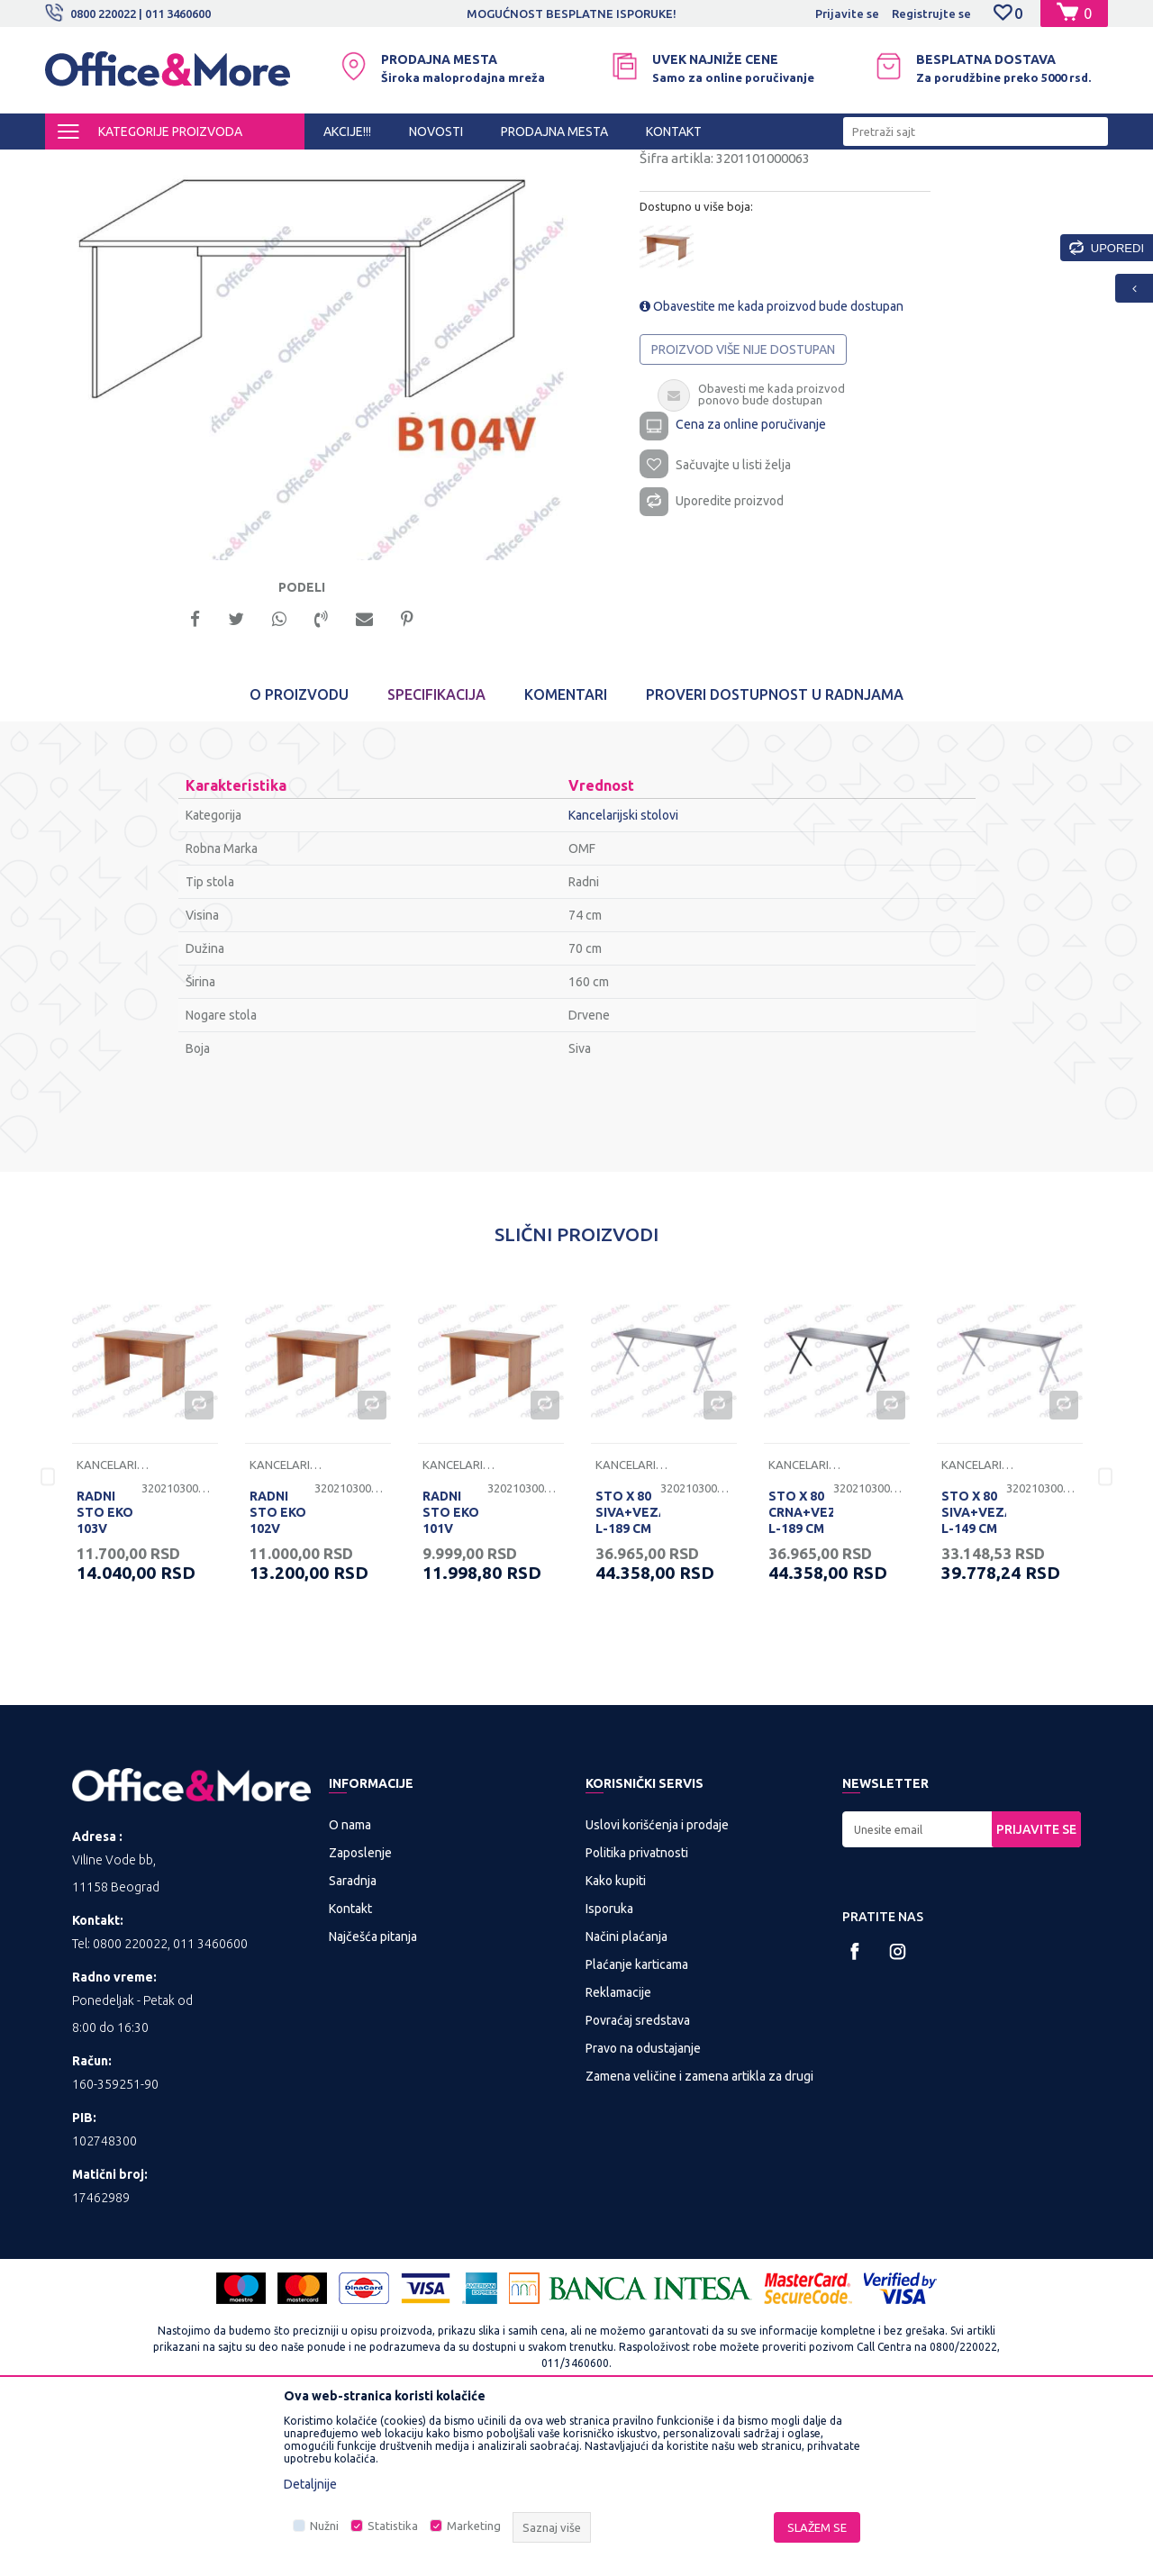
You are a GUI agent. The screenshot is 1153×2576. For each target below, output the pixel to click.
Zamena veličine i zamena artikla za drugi (699, 2235)
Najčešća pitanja (373, 2096)
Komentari (565, 854)
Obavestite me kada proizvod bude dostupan (771, 458)
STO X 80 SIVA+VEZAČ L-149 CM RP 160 (973, 1679)
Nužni (324, 2525)
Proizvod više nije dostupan (743, 501)
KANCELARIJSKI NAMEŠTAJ (264, 165)
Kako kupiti (616, 2040)
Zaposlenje (360, 2012)
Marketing (474, 2525)
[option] (576, 13)
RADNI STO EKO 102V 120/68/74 (280, 1679)
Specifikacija (436, 854)
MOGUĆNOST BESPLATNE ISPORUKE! (575, 13)
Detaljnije (310, 2484)
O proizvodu (299, 854)
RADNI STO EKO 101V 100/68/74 (453, 1679)
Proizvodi (152, 165)
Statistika (393, 2525)
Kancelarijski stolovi (402, 165)
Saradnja (353, 2040)
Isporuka (609, 2068)
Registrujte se (931, 13)
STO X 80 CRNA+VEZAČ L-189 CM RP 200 (800, 1679)
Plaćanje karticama (637, 2124)
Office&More (79, 165)
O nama (350, 1984)
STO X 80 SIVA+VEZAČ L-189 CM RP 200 (627, 1679)
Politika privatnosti (637, 2012)
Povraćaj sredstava (638, 2179)
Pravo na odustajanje (643, 2207)
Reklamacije (618, 2152)
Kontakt (350, 2068)
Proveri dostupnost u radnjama (774, 854)
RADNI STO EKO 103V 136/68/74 (107, 1679)
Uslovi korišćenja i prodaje (657, 1984)
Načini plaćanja (626, 2096)
